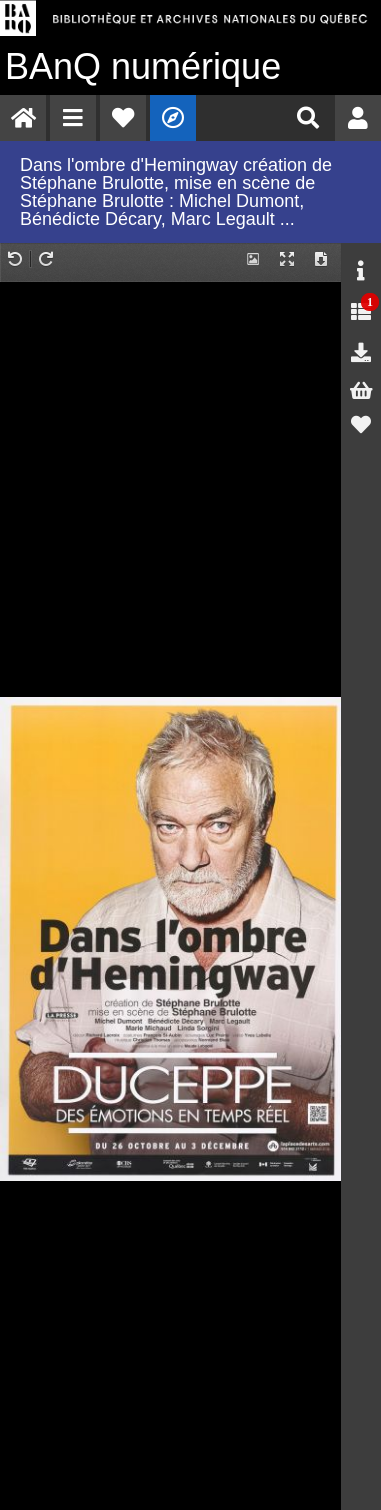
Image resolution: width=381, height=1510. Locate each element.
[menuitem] (23, 118)
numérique (143, 66)
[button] (73, 118)
